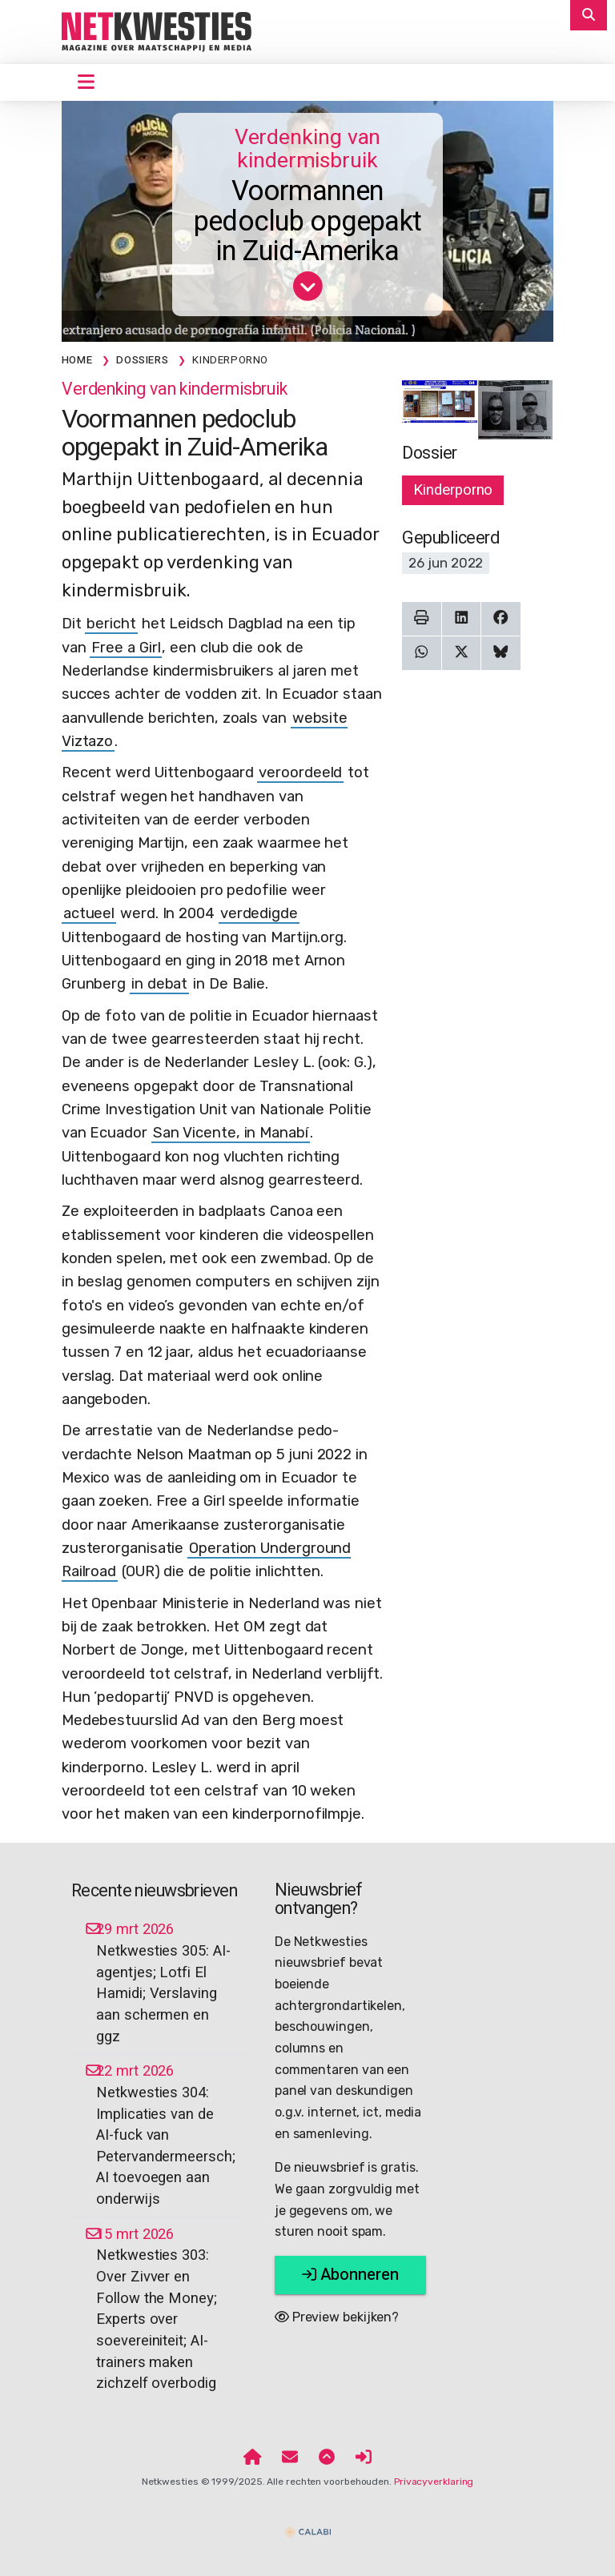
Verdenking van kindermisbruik (308, 149)
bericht (110, 623)
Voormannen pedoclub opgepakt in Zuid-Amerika (307, 221)
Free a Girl (125, 647)
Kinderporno (452, 490)
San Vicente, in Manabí (230, 1133)
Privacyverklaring (433, 2481)
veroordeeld (300, 772)
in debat (159, 984)
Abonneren (350, 2274)
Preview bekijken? (337, 2317)
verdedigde (259, 913)
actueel (89, 913)
